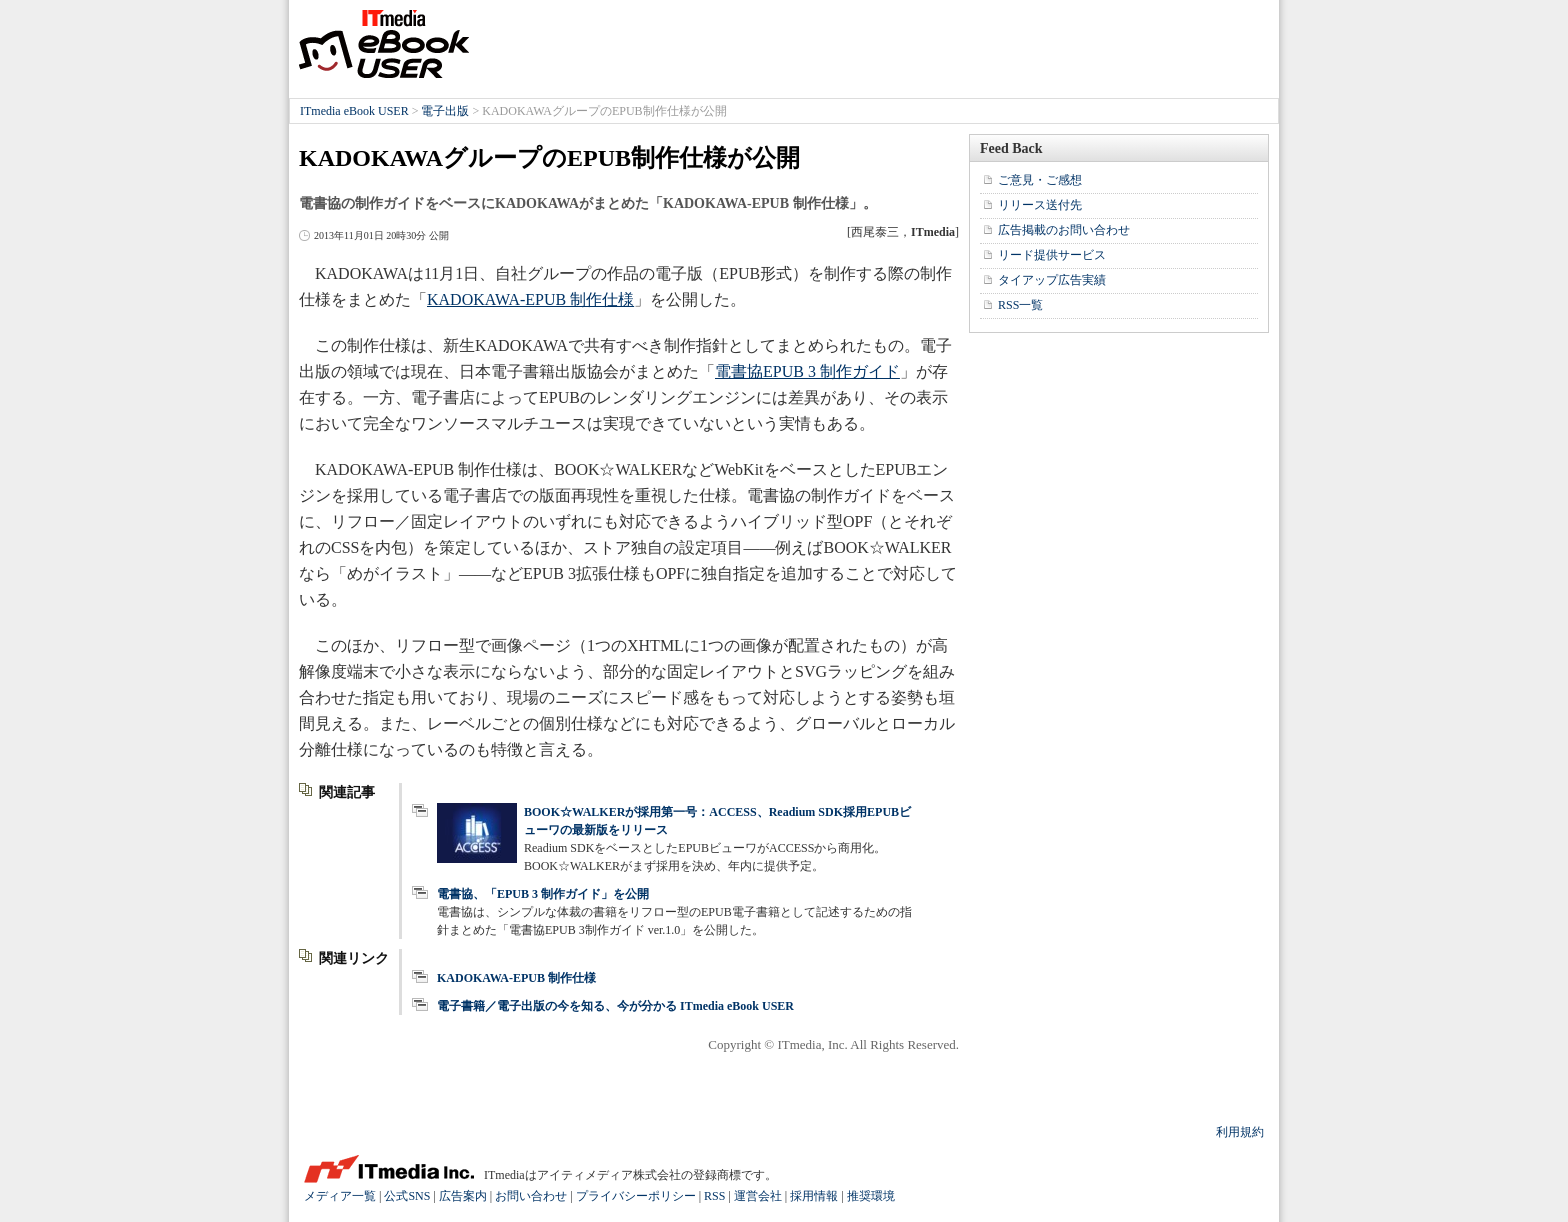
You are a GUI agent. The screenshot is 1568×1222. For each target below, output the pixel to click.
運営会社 (758, 1196)
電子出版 (445, 111)
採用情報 (814, 1196)
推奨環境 (871, 1196)
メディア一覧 (340, 1196)
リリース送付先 (1040, 205)
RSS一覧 (1020, 305)
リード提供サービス (1052, 255)
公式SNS (407, 1196)
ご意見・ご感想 (1040, 180)
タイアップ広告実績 (1052, 280)
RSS (714, 1196)
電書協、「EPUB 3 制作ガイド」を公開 (543, 894)
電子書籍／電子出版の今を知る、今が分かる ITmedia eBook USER (615, 1006)
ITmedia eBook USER (384, 44)
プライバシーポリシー (636, 1196)
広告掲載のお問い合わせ (1064, 230)
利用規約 (1240, 1132)
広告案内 (463, 1196)
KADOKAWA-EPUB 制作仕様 (530, 299)
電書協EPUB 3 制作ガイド (807, 371)
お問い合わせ (531, 1196)
